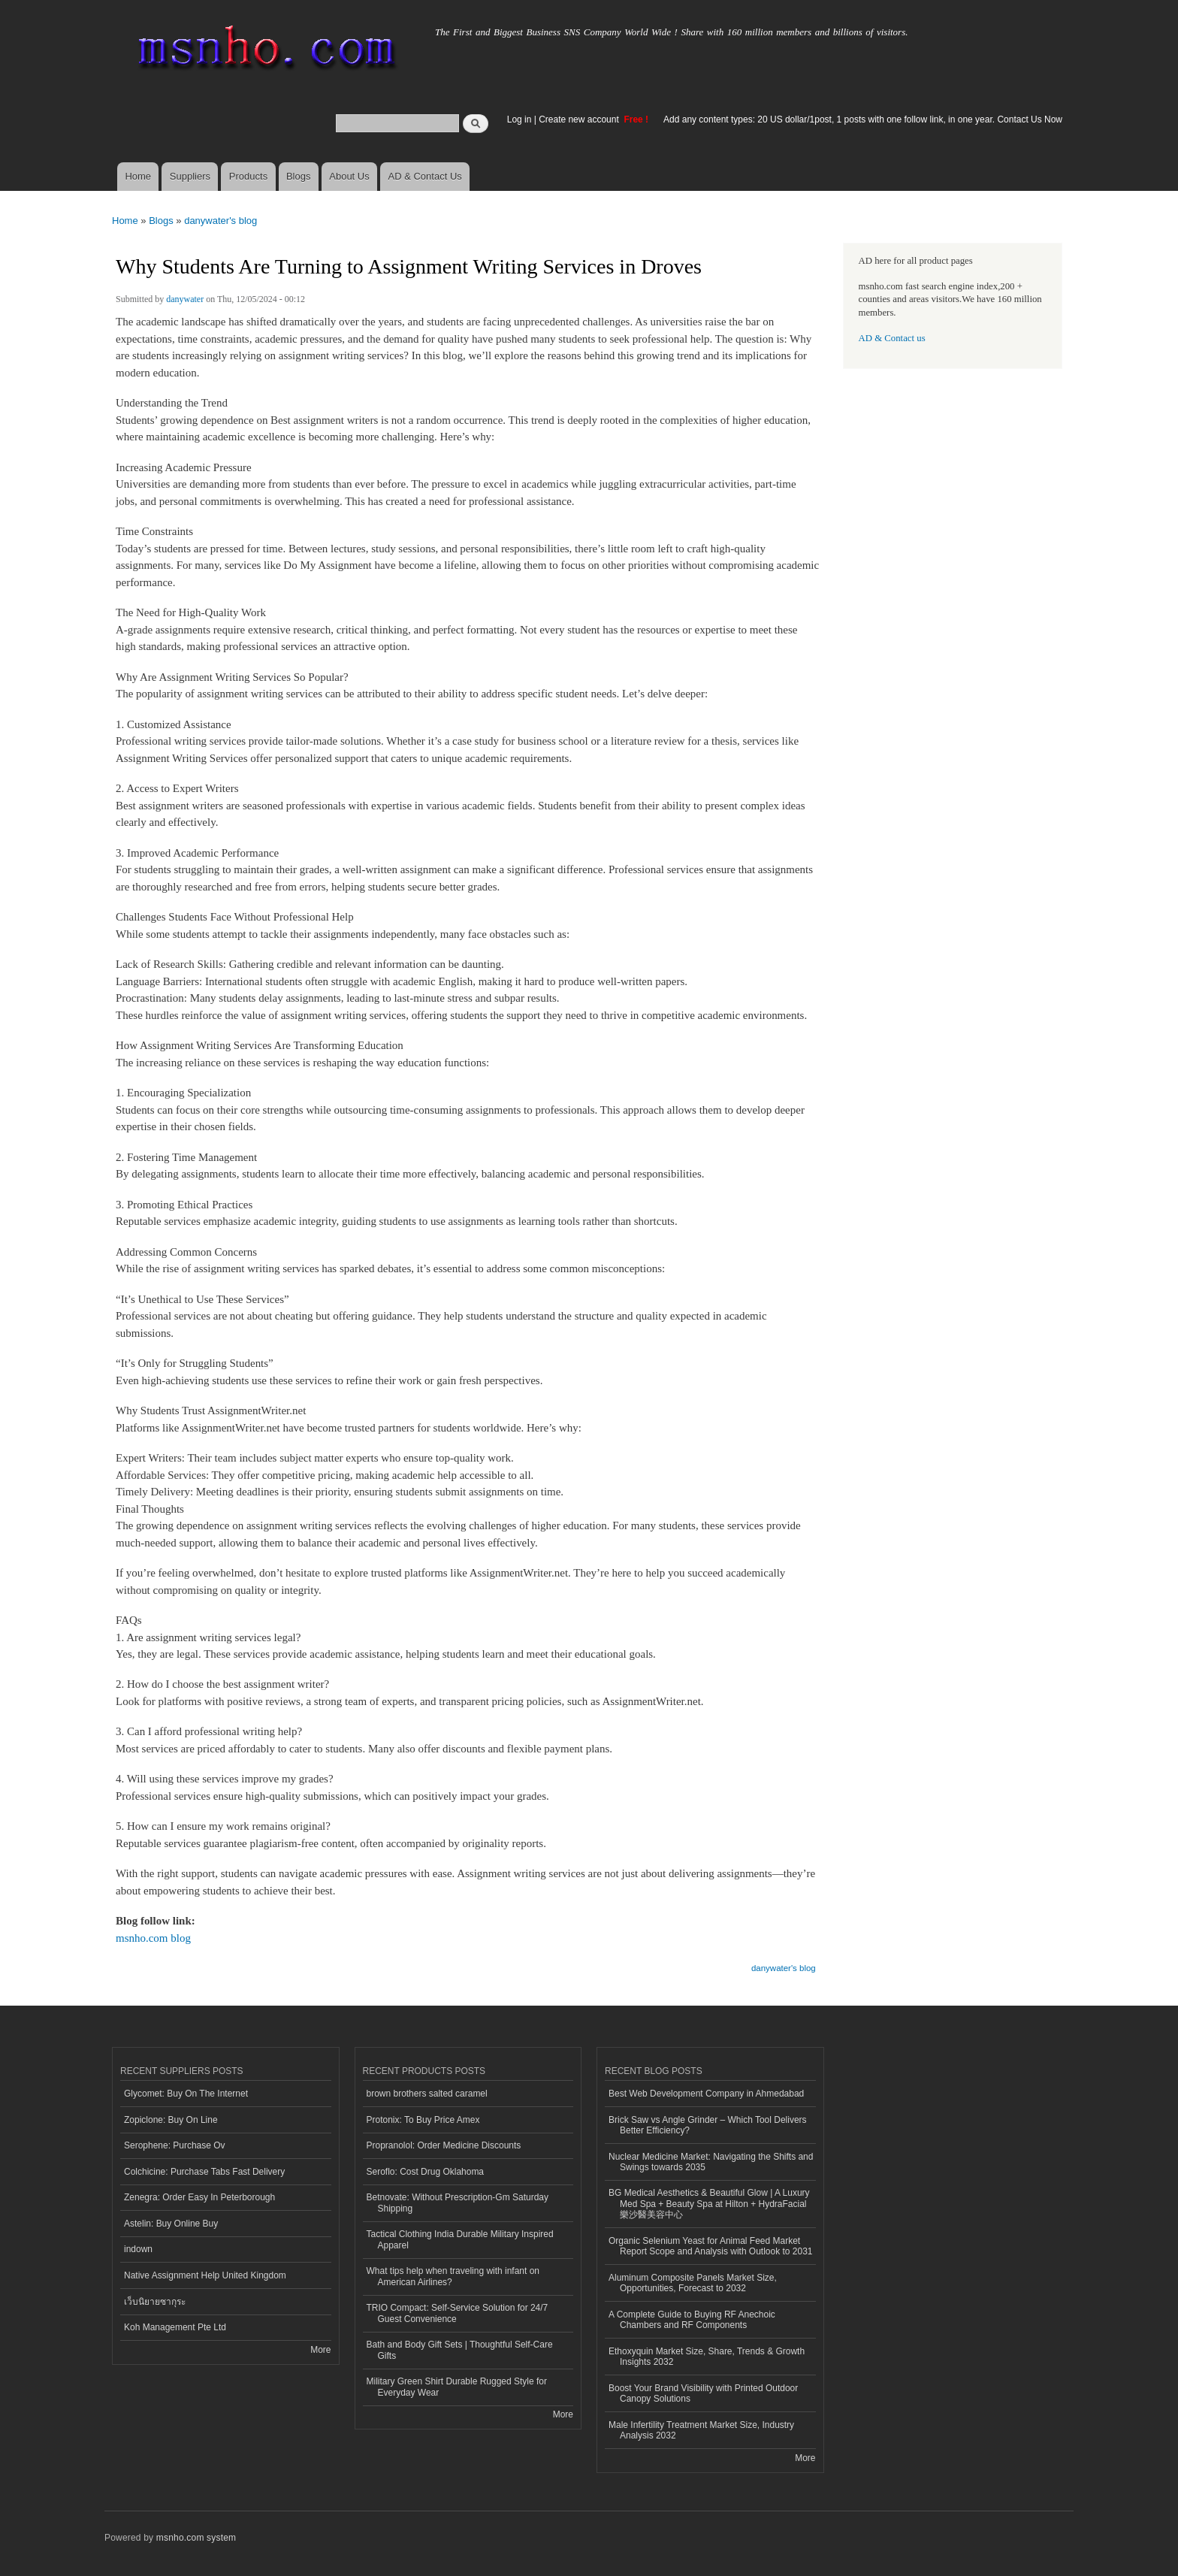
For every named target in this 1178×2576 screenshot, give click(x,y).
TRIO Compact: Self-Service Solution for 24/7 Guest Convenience (457, 2313)
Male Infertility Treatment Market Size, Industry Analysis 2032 (701, 2430)
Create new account (580, 119)
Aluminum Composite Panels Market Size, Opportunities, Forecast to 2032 (693, 2282)
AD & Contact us (892, 338)
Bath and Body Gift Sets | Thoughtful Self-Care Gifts (460, 2349)
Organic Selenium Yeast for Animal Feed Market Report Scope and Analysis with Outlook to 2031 (711, 2246)
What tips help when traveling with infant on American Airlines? (453, 2276)
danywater (185, 299)
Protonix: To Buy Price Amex (423, 2120)
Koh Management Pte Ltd (175, 2327)
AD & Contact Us (425, 176)
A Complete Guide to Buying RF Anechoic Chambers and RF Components (692, 2319)
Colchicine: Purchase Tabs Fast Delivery (204, 2171)
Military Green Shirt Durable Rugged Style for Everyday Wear (457, 2386)
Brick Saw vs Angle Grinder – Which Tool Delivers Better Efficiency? (708, 2125)
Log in (519, 119)
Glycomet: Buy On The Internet (186, 2093)
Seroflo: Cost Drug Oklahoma (426, 2171)
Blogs (298, 176)
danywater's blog (220, 220)
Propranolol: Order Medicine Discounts (444, 2145)
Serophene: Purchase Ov (174, 2145)
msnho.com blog (153, 1938)
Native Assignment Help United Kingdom (205, 2275)
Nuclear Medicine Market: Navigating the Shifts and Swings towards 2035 (711, 2161)
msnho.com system (196, 2537)
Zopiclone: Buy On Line (171, 2120)
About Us (349, 176)
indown (138, 2249)
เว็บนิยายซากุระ (155, 2301)
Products (248, 176)
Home (138, 176)
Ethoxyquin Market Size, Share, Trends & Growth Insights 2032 (707, 2356)
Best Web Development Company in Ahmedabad (706, 2093)
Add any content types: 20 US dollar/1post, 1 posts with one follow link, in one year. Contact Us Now (862, 119)
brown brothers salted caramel (427, 2093)
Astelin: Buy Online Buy (171, 2223)
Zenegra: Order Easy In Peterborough (199, 2197)
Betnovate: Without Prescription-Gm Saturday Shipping (457, 2202)
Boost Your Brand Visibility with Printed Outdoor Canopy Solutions (703, 2393)
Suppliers (190, 176)
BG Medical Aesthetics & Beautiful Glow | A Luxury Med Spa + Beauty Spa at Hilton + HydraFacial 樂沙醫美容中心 (709, 2203)
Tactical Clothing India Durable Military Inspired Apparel (460, 2239)
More (320, 2350)
